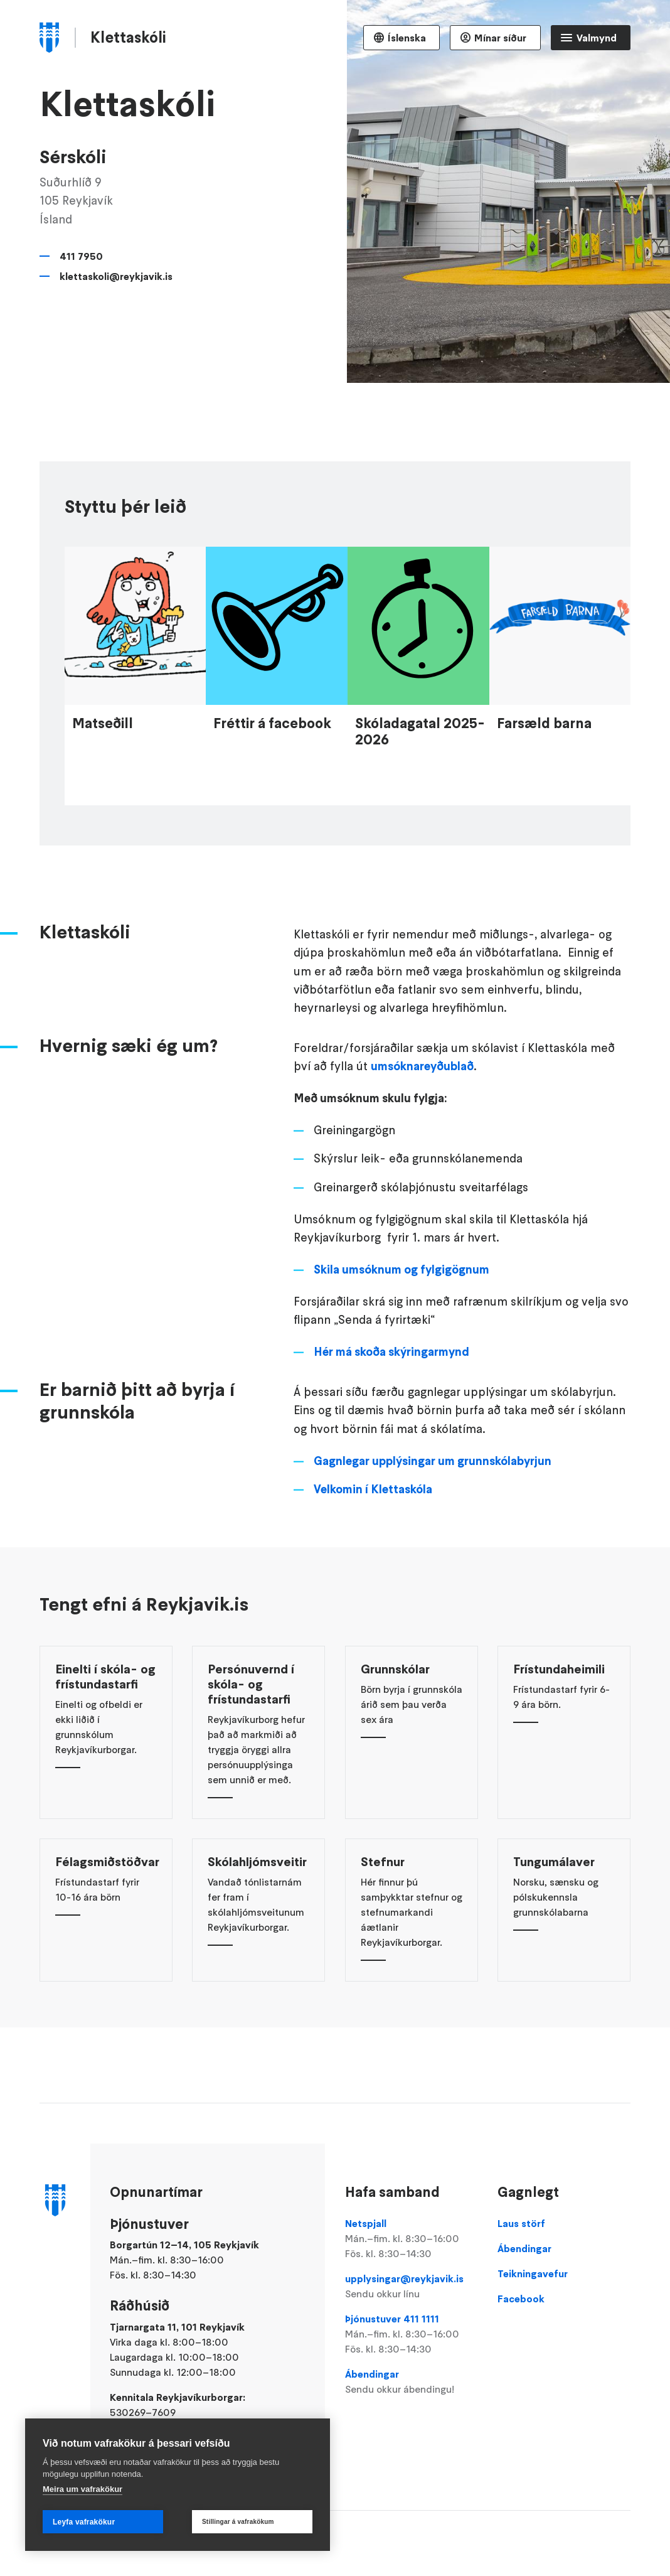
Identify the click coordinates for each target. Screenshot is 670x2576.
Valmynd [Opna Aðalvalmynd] (597, 37)
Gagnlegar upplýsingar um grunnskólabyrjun (432, 1490)
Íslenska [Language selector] (407, 37)
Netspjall (411, 2239)
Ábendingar (411, 2382)
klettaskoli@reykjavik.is (116, 276)
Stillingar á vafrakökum (238, 2521)
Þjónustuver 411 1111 (411, 2334)
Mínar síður (500, 37)
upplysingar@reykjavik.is (411, 2286)
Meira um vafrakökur (82, 2489)
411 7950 (81, 256)
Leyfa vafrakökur (84, 2522)
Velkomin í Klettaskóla (373, 1518)
